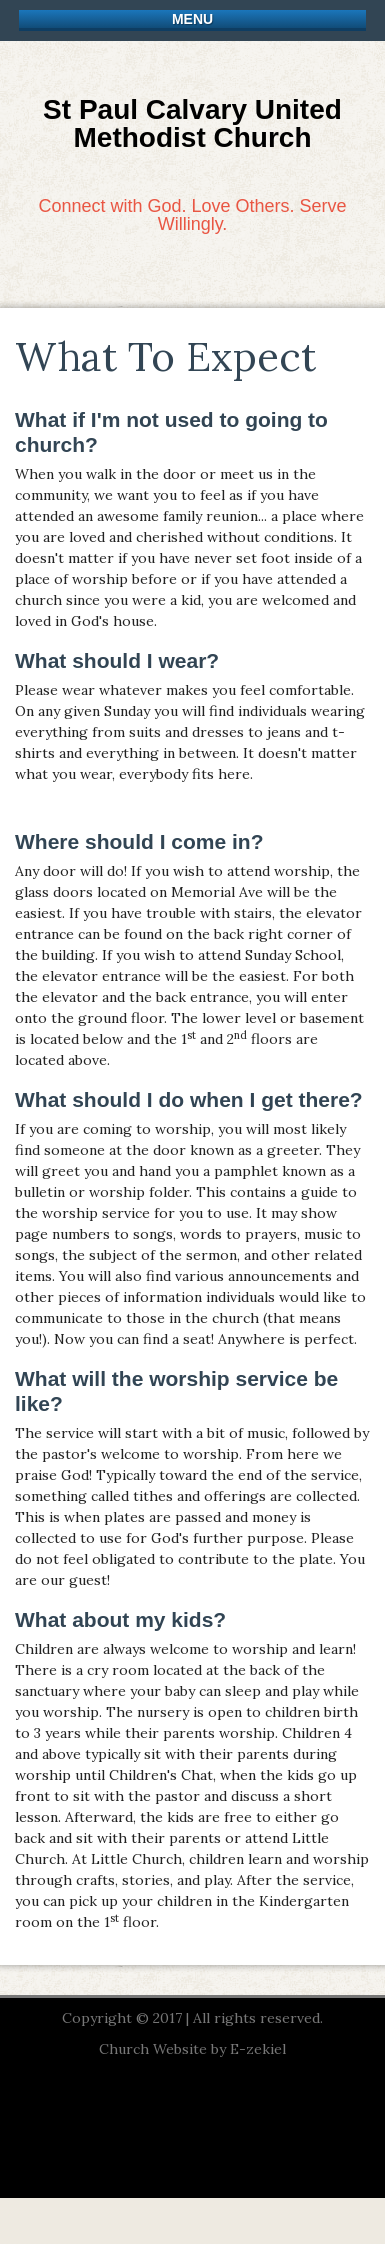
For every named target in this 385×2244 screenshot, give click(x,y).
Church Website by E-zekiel (192, 2049)
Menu (192, 19)
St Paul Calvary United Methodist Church (192, 123)
